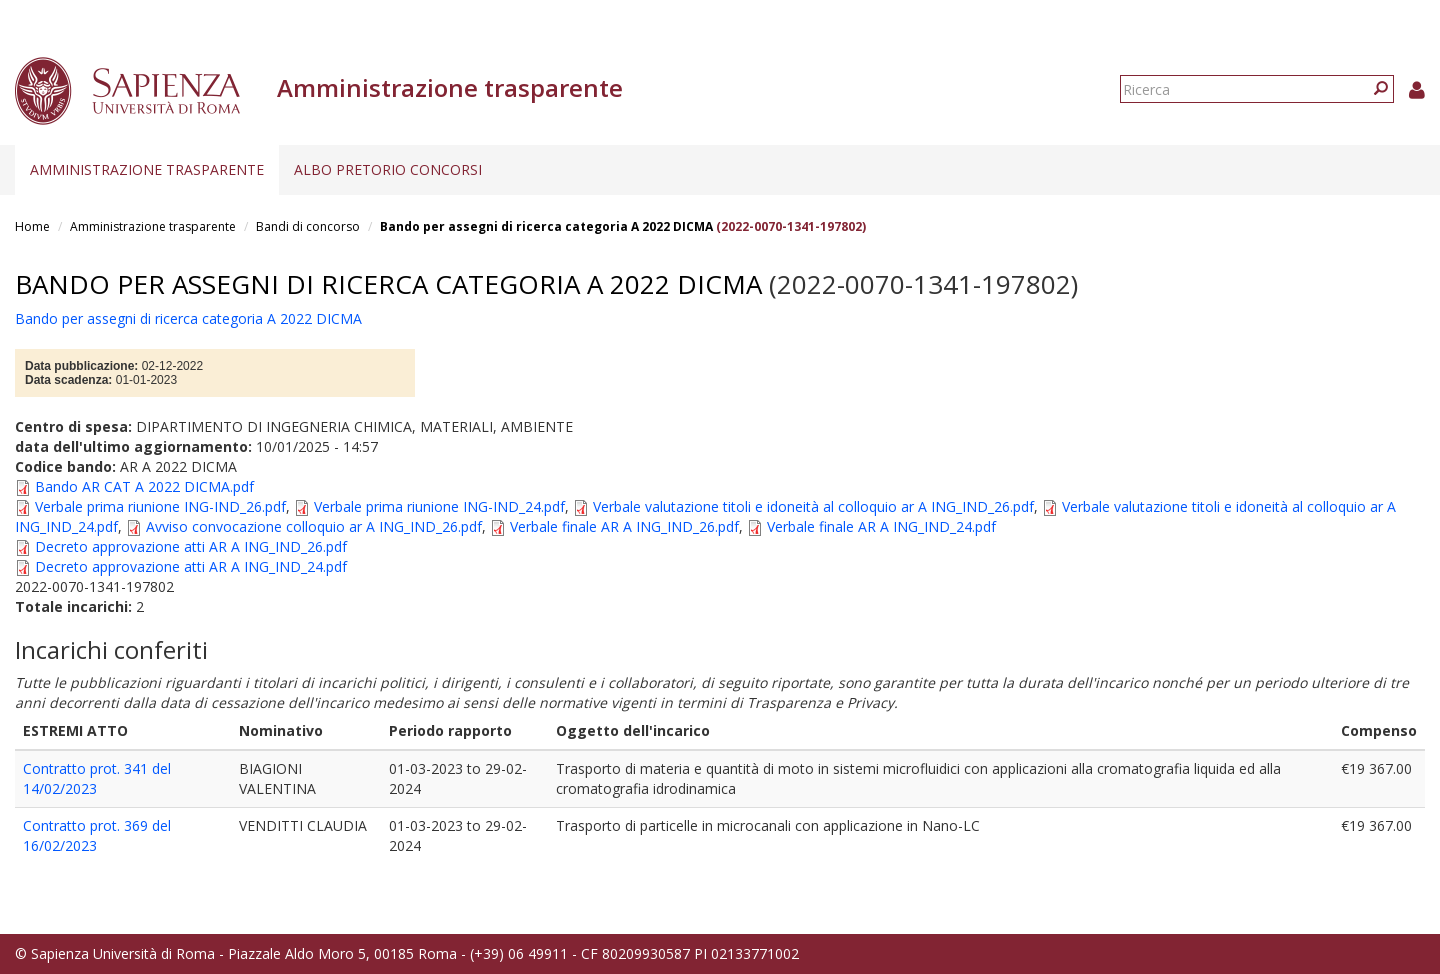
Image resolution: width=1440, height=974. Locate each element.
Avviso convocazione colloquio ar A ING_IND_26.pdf (314, 526)
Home (32, 226)
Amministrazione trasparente (147, 169)
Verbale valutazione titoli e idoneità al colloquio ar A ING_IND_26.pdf (813, 506)
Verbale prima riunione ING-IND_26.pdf (160, 506)
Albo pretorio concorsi (388, 169)
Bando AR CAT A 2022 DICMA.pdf (144, 486)
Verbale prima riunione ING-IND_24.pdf (439, 506)
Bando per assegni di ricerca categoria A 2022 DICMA (546, 226)
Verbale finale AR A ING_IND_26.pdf (624, 526)
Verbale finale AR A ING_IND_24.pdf (881, 526)
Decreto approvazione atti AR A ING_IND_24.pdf (191, 566)
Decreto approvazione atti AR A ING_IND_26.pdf (191, 546)
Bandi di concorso (308, 226)
